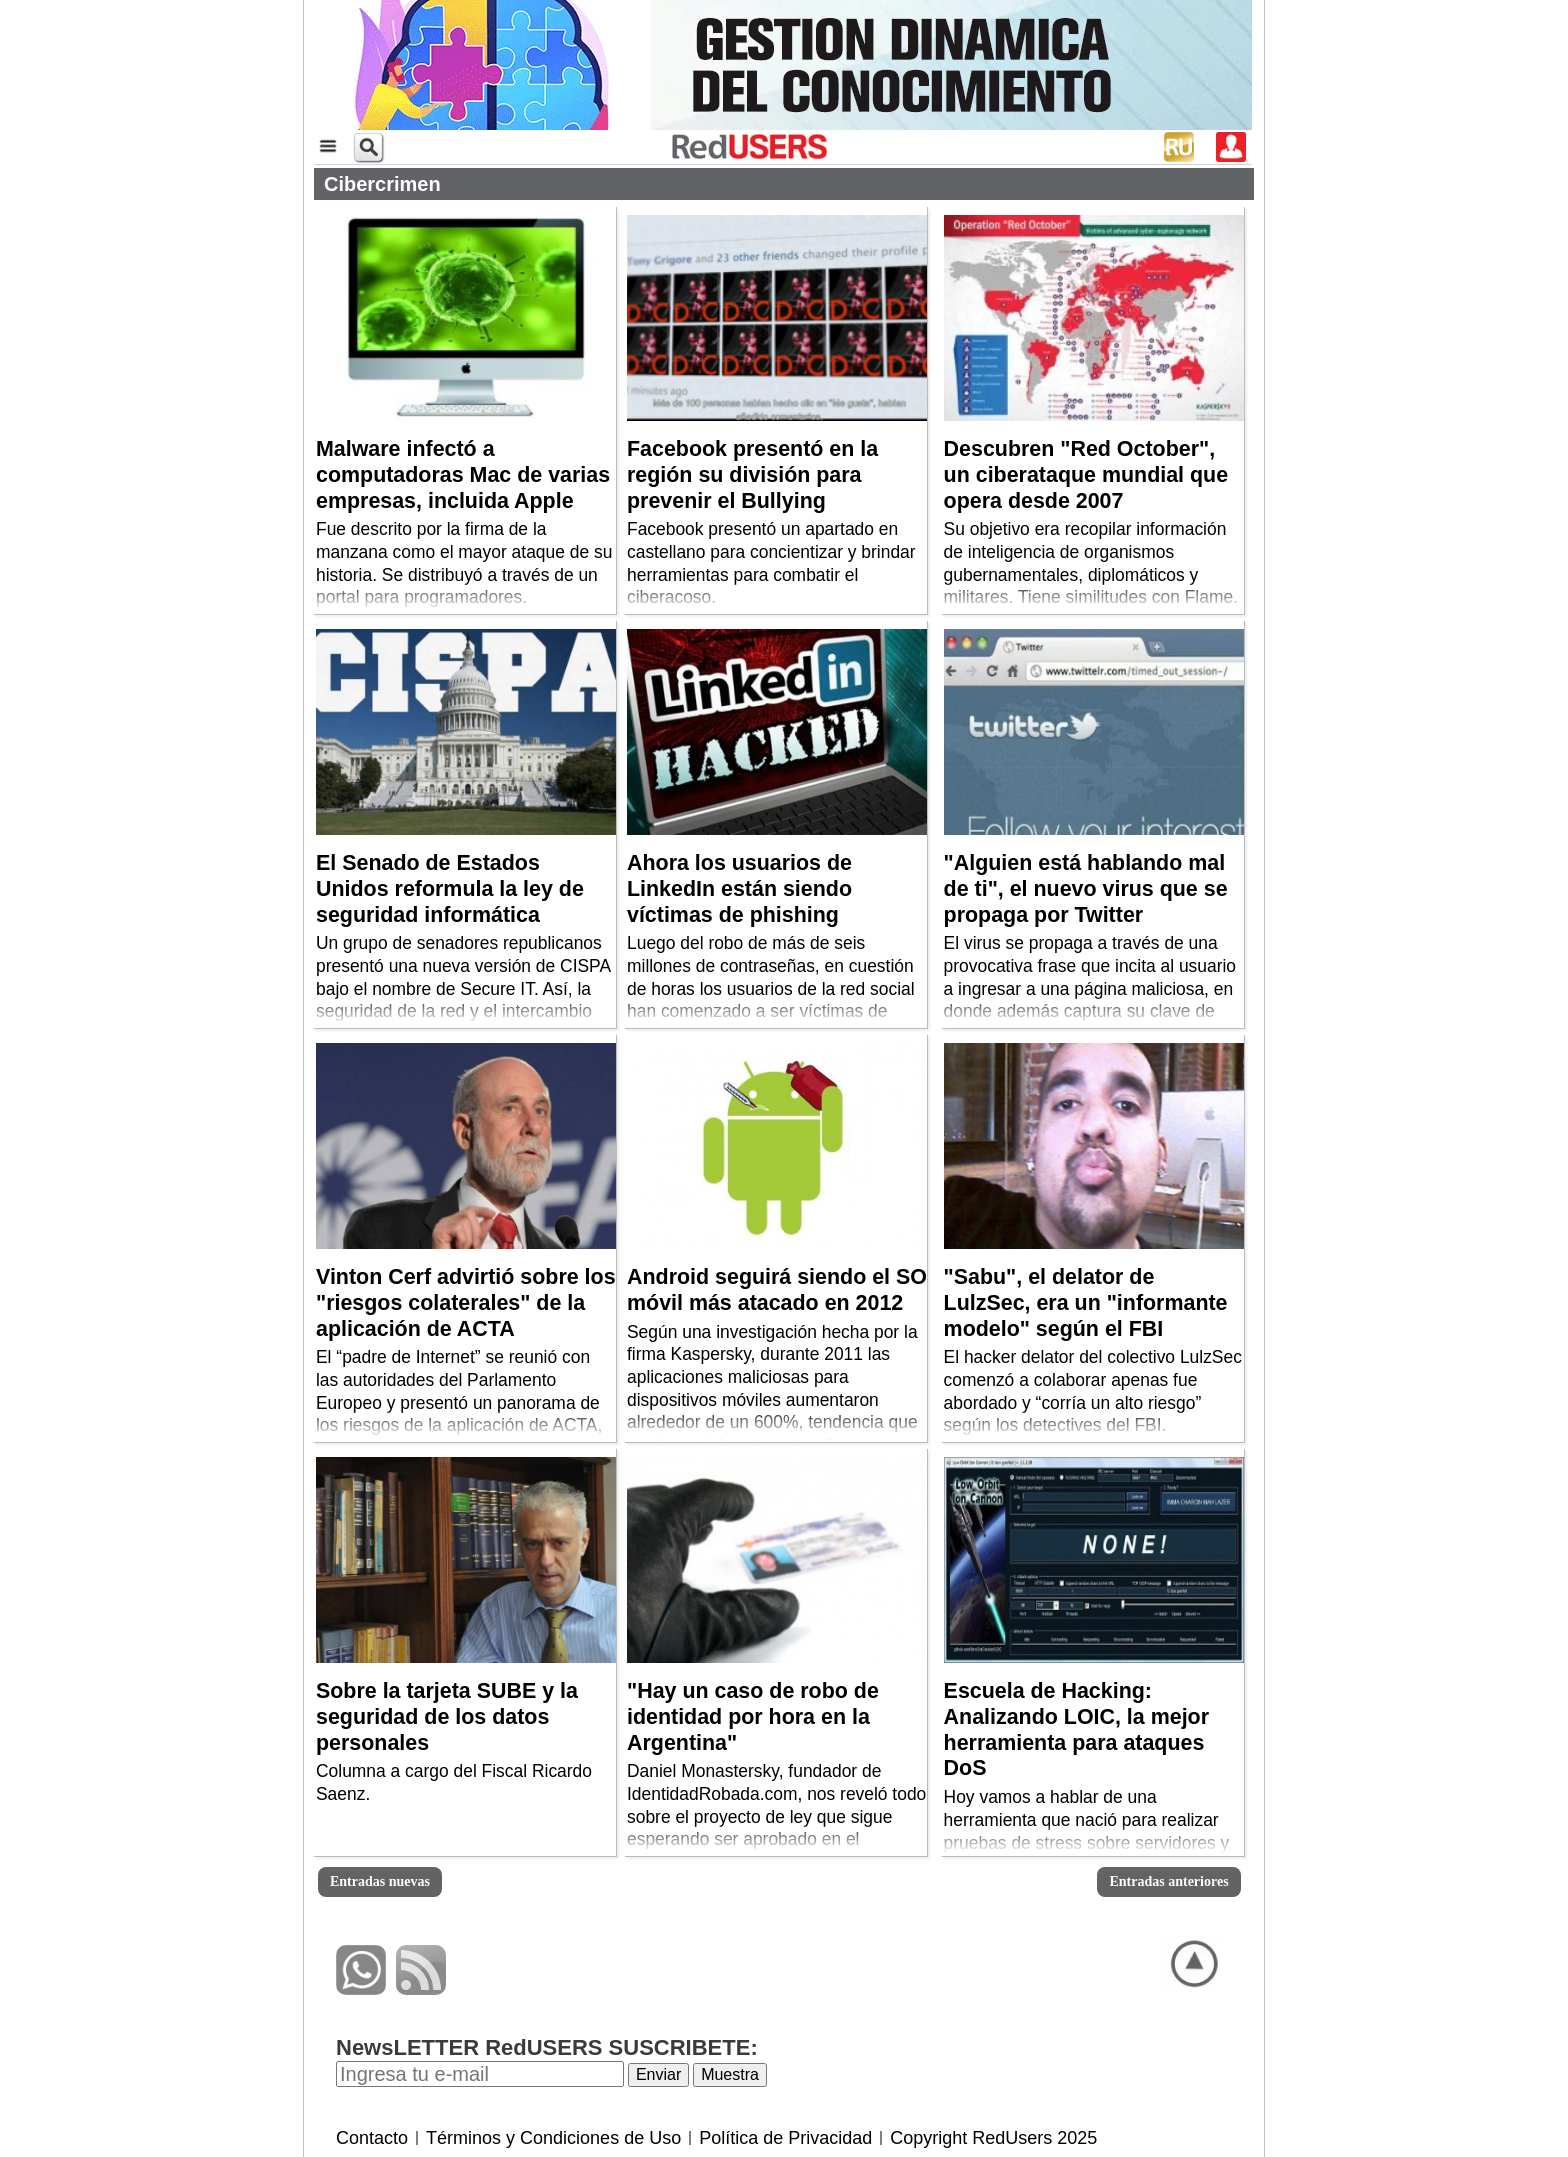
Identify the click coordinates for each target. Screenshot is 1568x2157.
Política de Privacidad (785, 2138)
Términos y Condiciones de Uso (553, 2138)
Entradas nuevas (380, 1881)
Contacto (372, 2138)
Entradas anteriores (1168, 1881)
